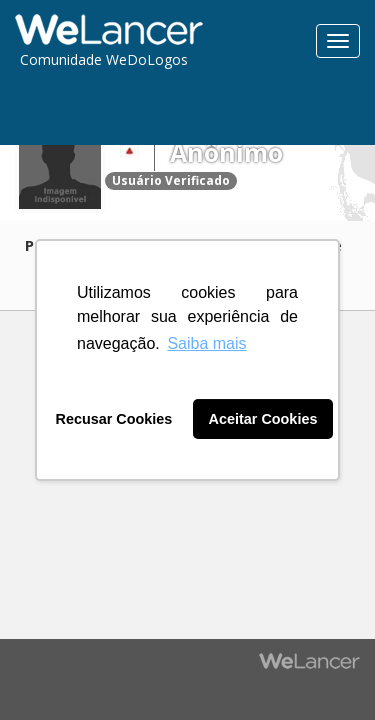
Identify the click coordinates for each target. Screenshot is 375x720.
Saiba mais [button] (206, 343)
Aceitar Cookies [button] (263, 419)
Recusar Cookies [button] (114, 419)
